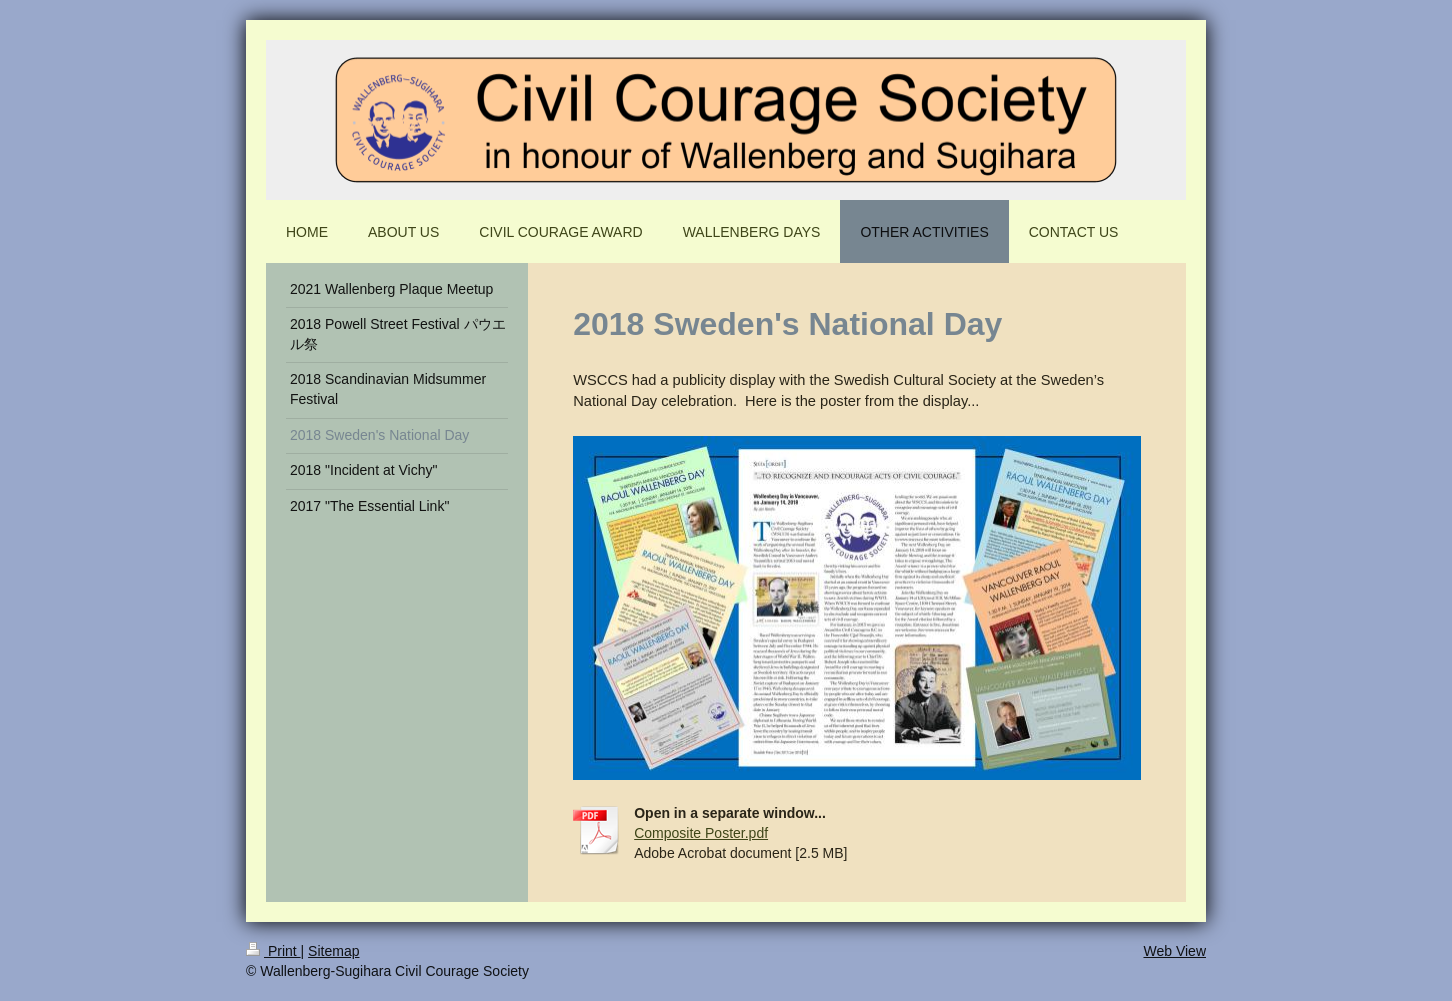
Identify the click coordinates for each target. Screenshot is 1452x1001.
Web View (1174, 951)
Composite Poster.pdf (701, 833)
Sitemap (333, 951)
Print (273, 951)
